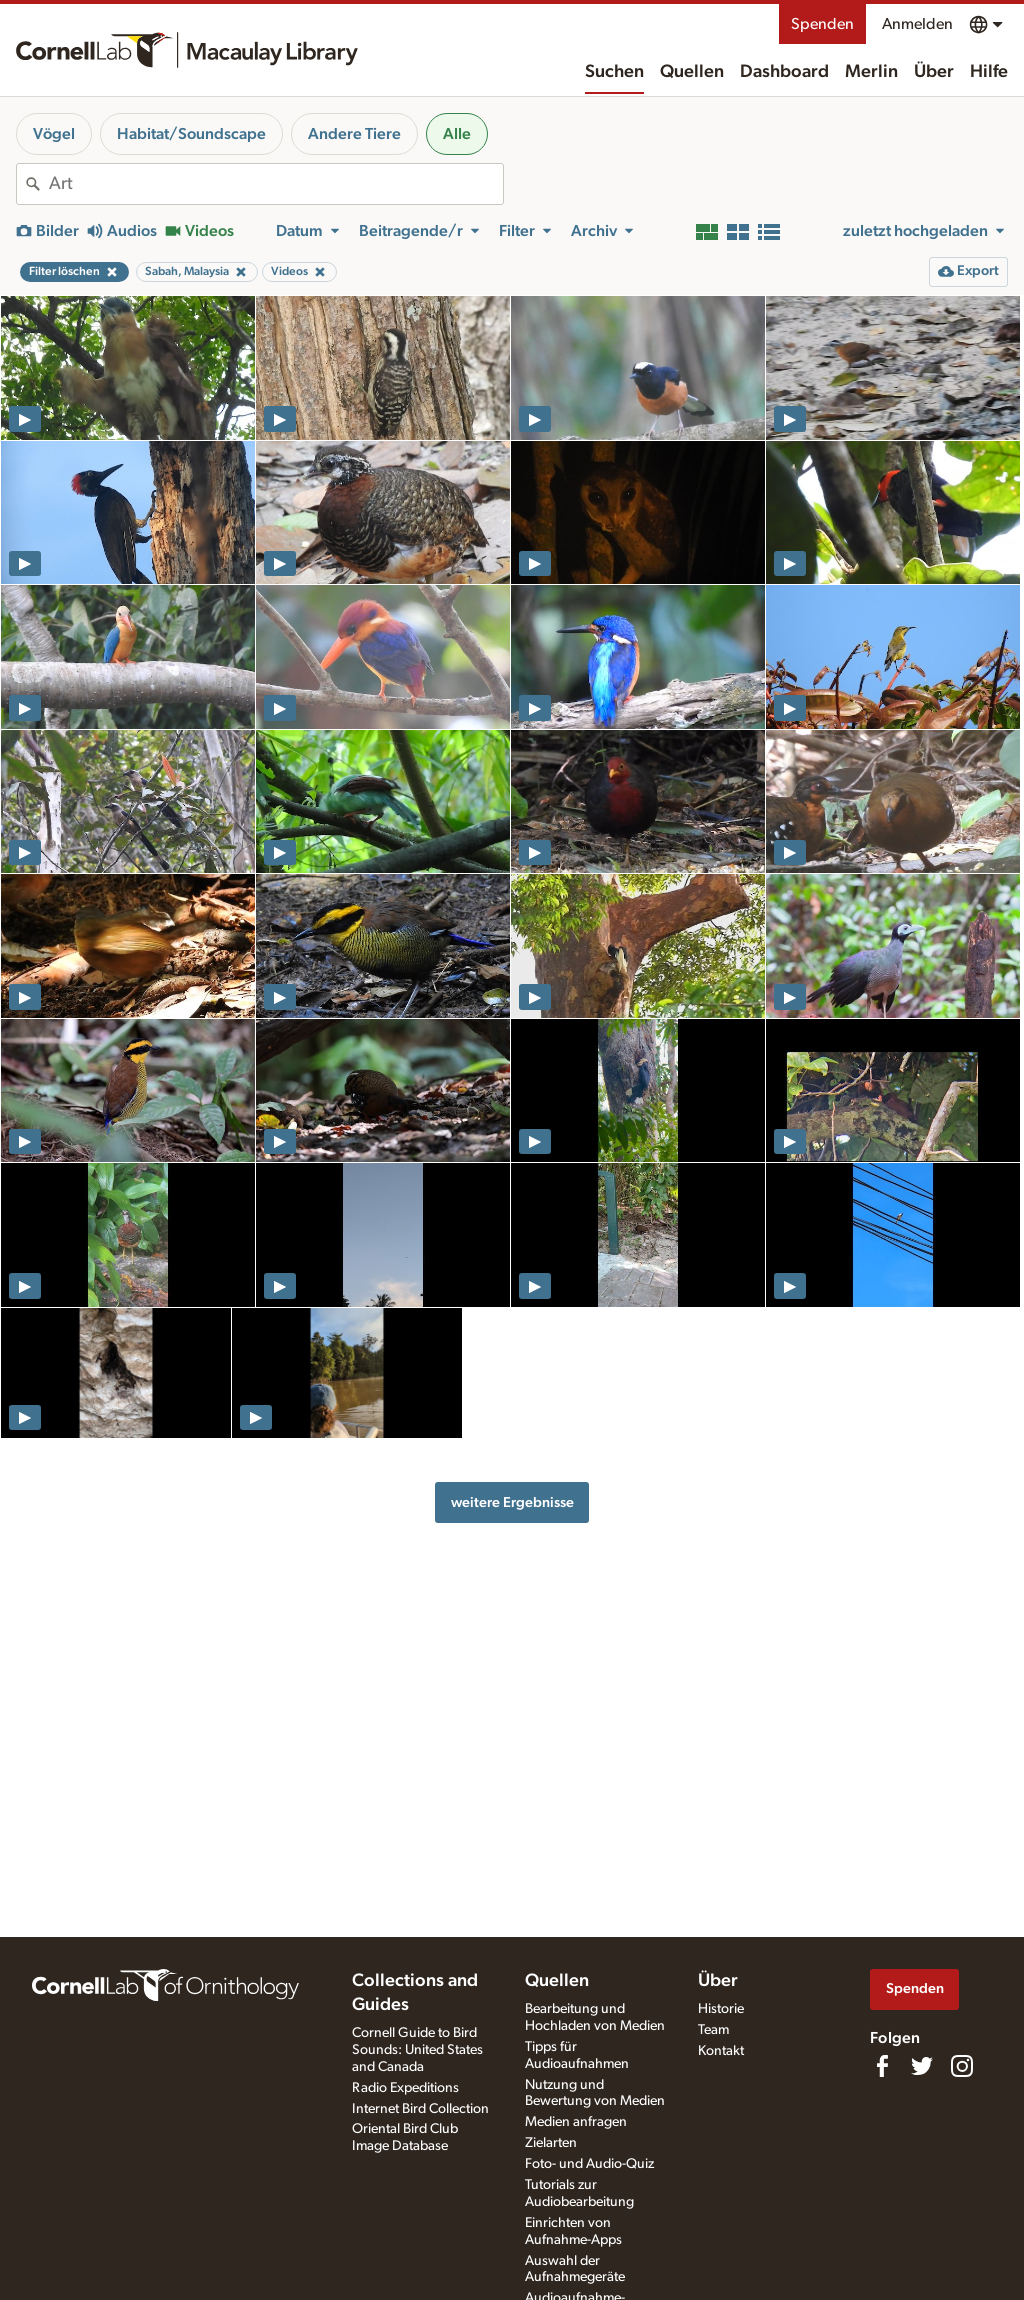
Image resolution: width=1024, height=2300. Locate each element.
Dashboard (784, 72)
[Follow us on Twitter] (922, 2066)
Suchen (614, 72)
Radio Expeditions (405, 2088)
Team (713, 2030)
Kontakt (721, 2051)
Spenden (822, 24)
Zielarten (551, 2143)
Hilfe (989, 72)
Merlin (871, 72)
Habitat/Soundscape (191, 134)
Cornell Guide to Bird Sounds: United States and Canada (417, 2050)
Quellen (692, 72)
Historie (721, 2009)
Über (934, 72)
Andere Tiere (354, 134)
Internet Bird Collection (420, 2109)
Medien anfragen (576, 2122)
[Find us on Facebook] (882, 2066)
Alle (457, 134)
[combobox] (276, 184)
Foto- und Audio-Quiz (589, 2164)
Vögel (54, 134)
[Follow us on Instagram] (962, 2066)
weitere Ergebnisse (512, 1502)
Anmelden (917, 24)
